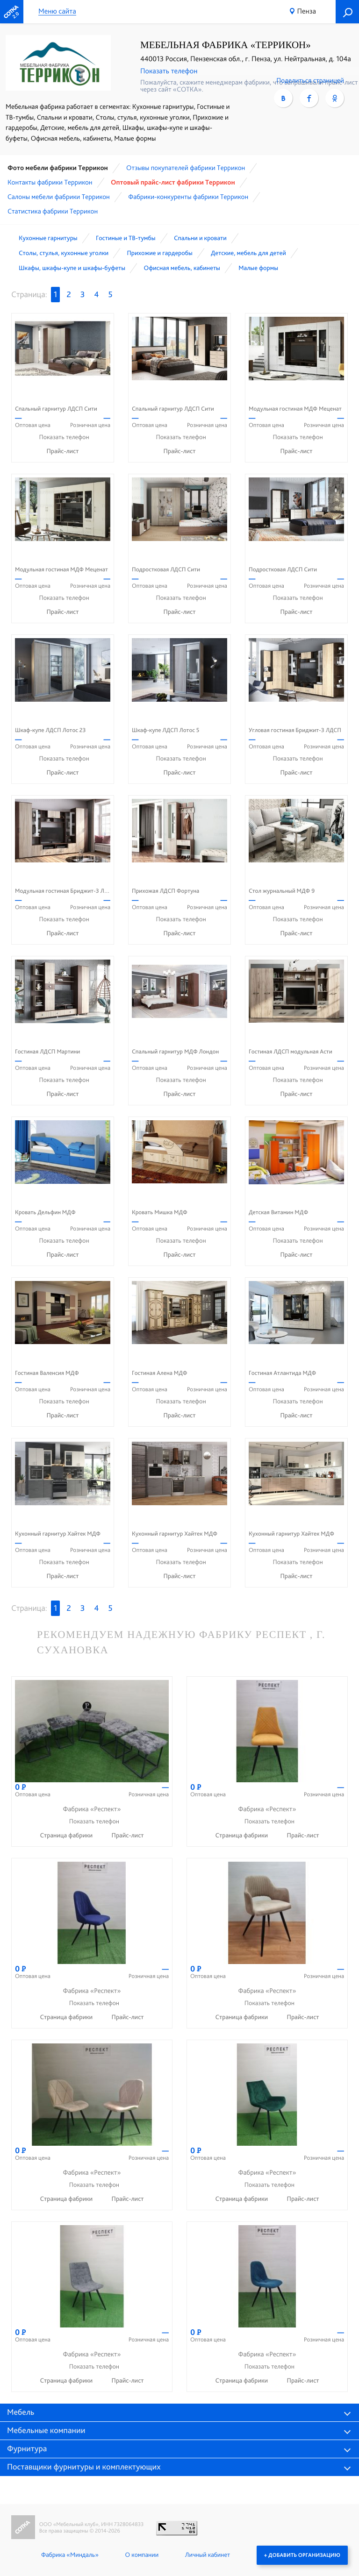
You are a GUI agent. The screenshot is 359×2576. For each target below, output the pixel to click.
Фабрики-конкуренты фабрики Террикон (188, 196)
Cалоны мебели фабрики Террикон (58, 196)
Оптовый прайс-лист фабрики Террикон (173, 182)
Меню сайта (57, 11)
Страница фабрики (67, 1835)
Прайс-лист (63, 451)
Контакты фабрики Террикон (50, 182)
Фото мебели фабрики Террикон (57, 168)
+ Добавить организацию (302, 2555)
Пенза (306, 11)
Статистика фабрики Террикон (52, 211)
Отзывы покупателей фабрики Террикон (185, 168)
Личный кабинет (207, 2555)
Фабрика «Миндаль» (70, 2555)
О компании (141, 2555)
